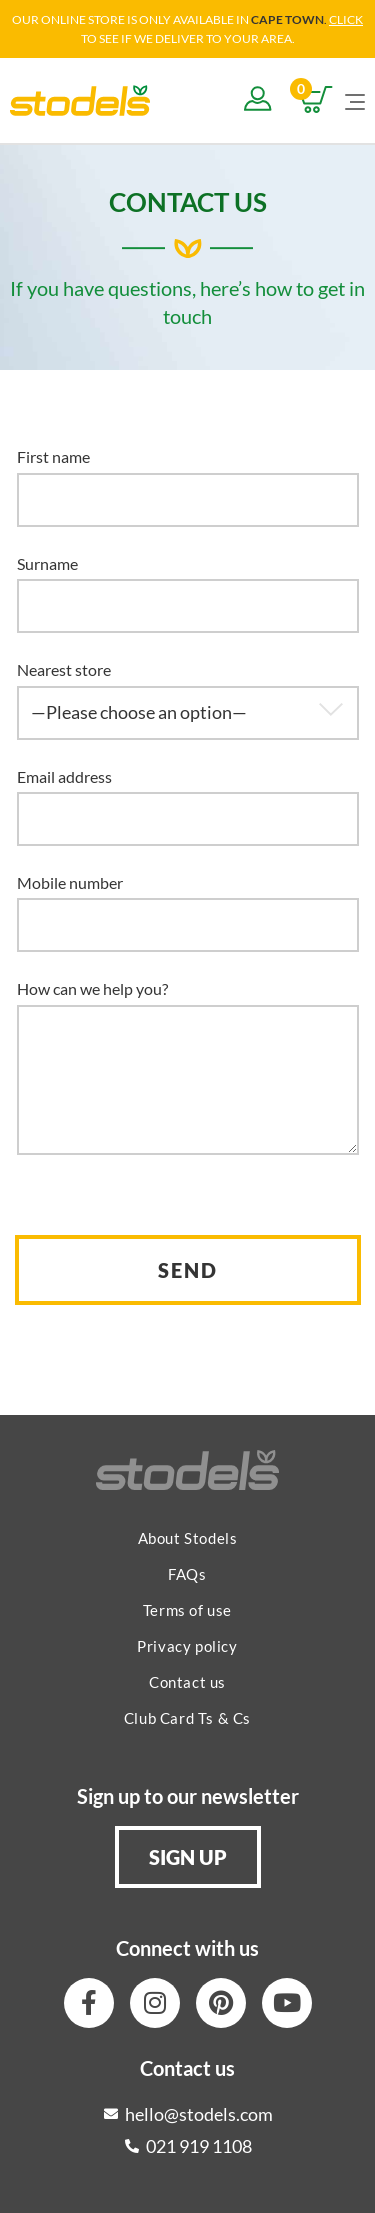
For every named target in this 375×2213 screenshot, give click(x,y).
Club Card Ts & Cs (187, 1718)
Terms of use (187, 1610)
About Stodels (188, 1538)
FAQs (187, 1574)
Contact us (187, 1682)
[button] (188, 1857)
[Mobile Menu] (355, 100)
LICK (350, 19)
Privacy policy (187, 1646)
